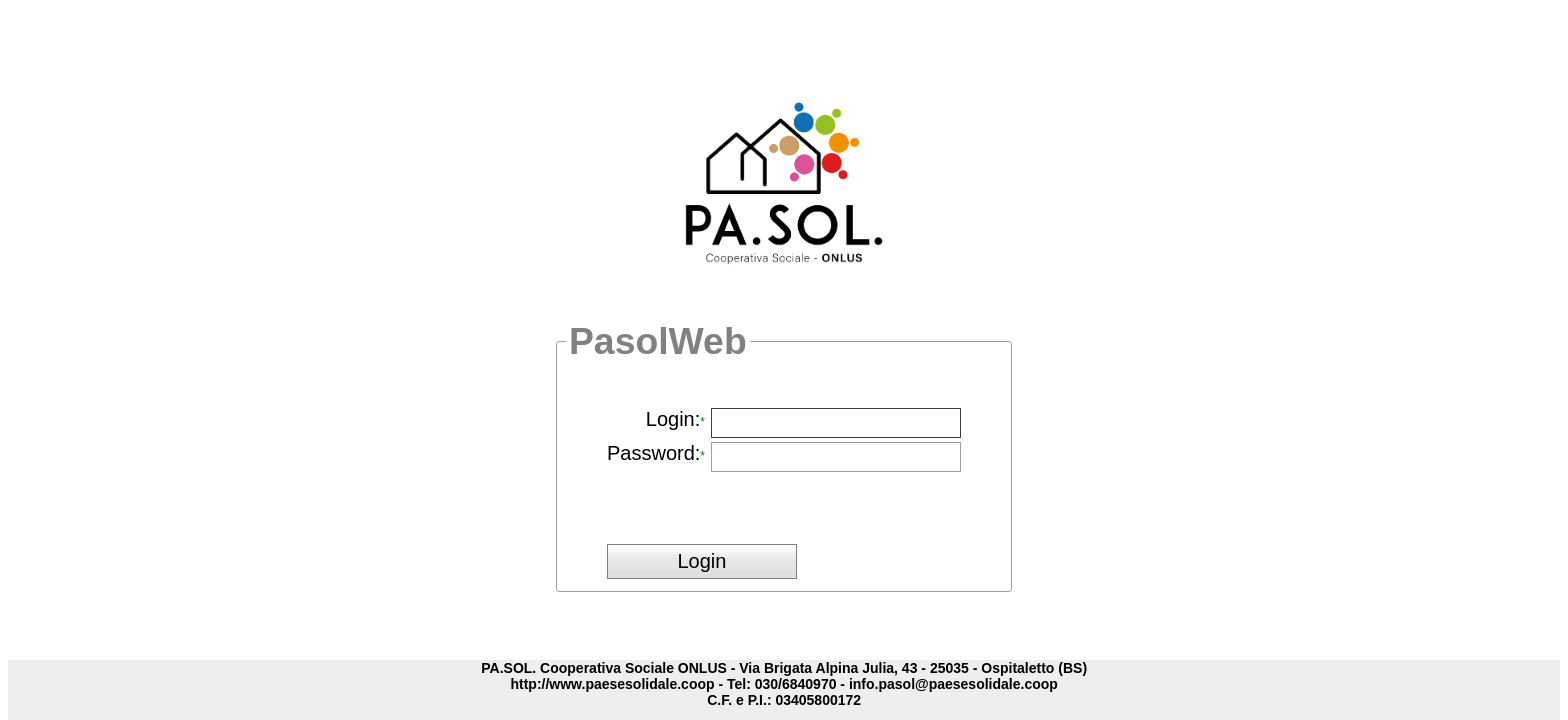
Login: (673, 419)
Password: (653, 453)
